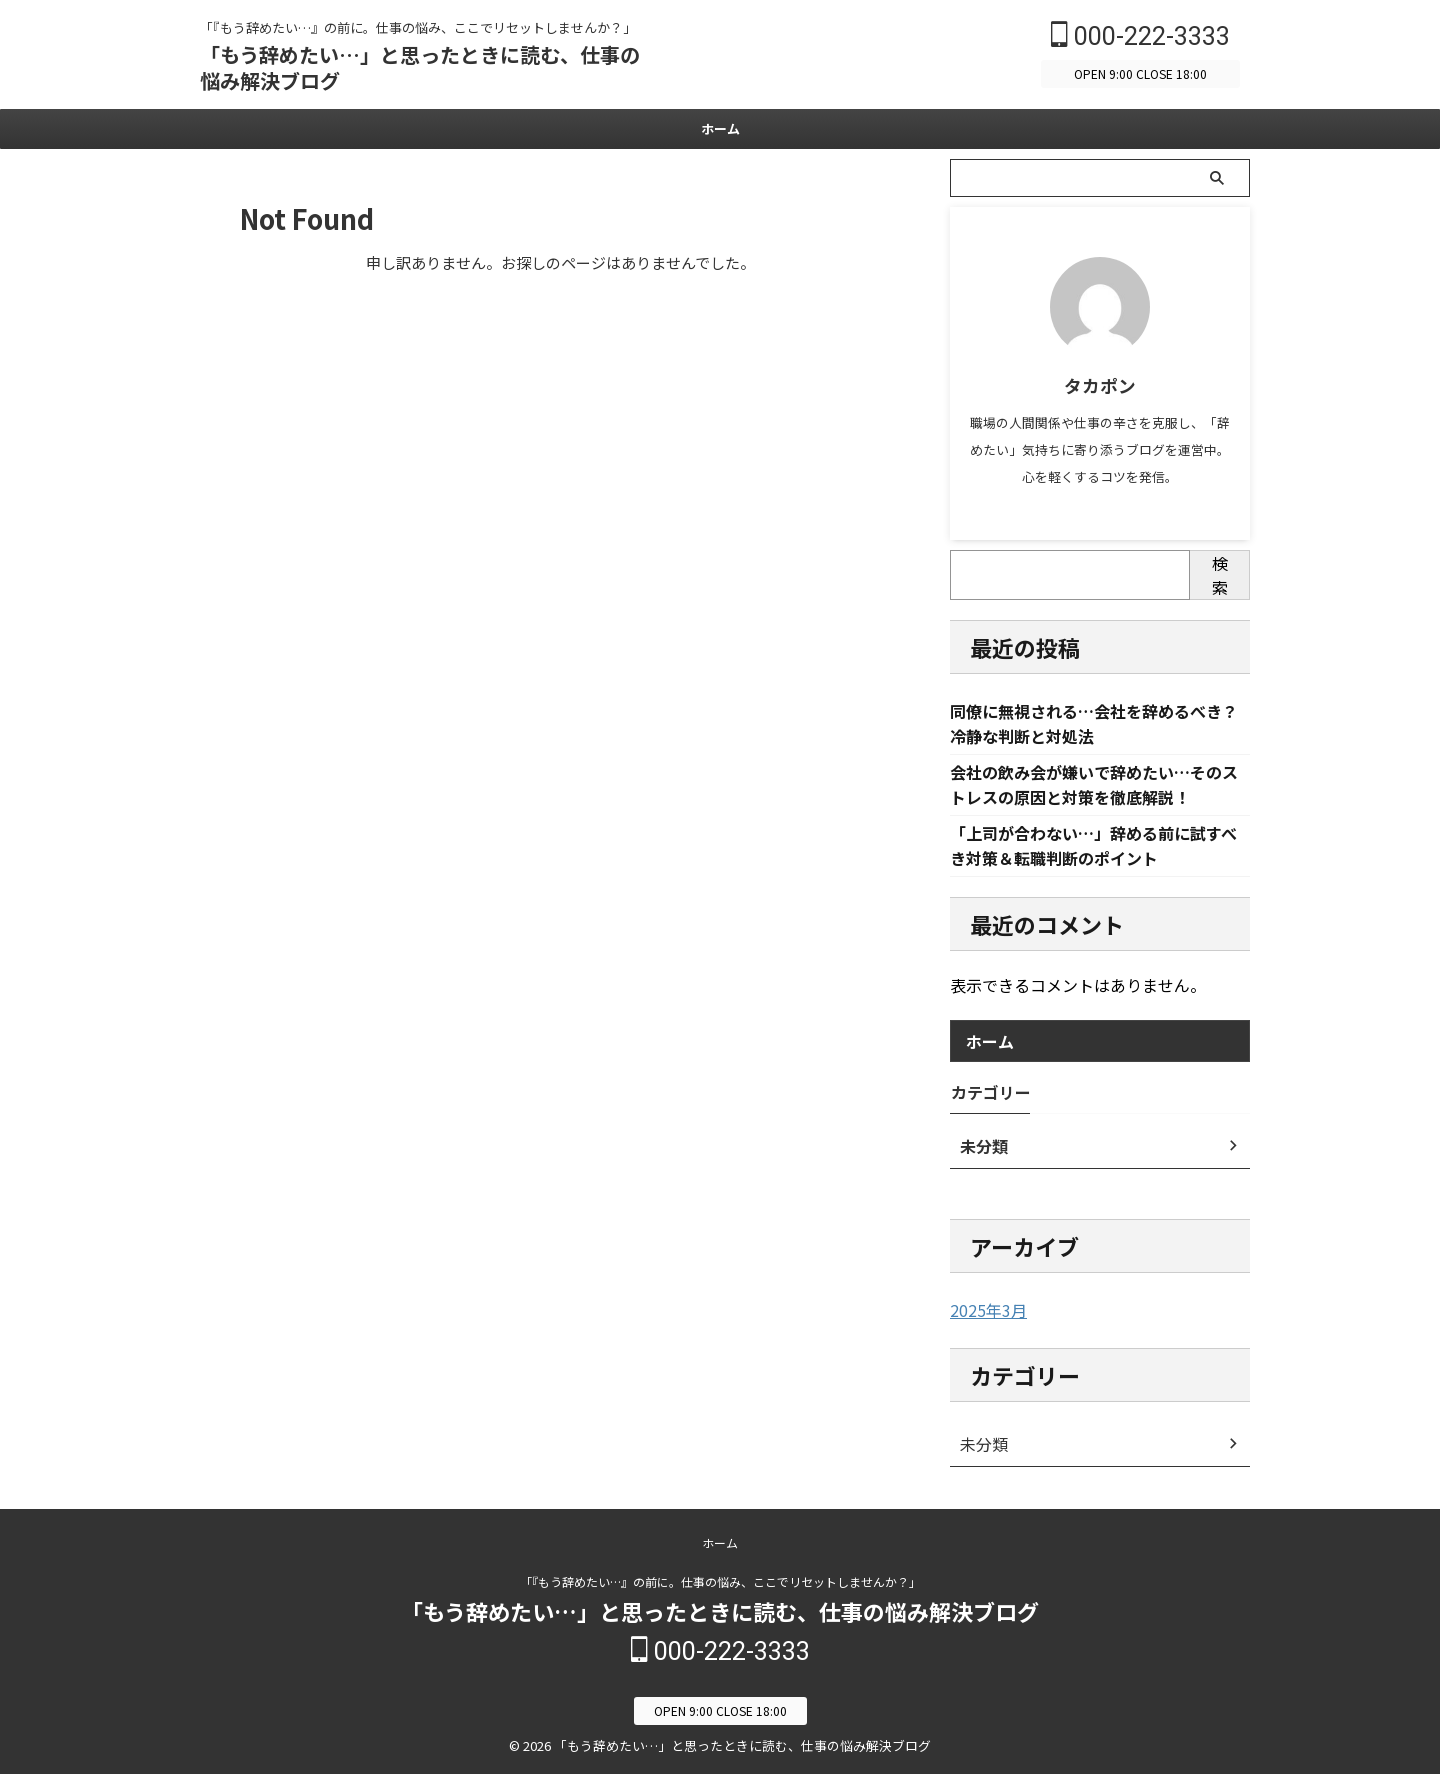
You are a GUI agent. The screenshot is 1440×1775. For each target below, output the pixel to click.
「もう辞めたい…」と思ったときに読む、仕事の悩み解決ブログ (420, 67)
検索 (1220, 575)
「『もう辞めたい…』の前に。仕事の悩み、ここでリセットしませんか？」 (720, 1584)
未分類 (981, 1449)
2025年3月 (984, 1316)
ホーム (720, 128)
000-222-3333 (1140, 36)
